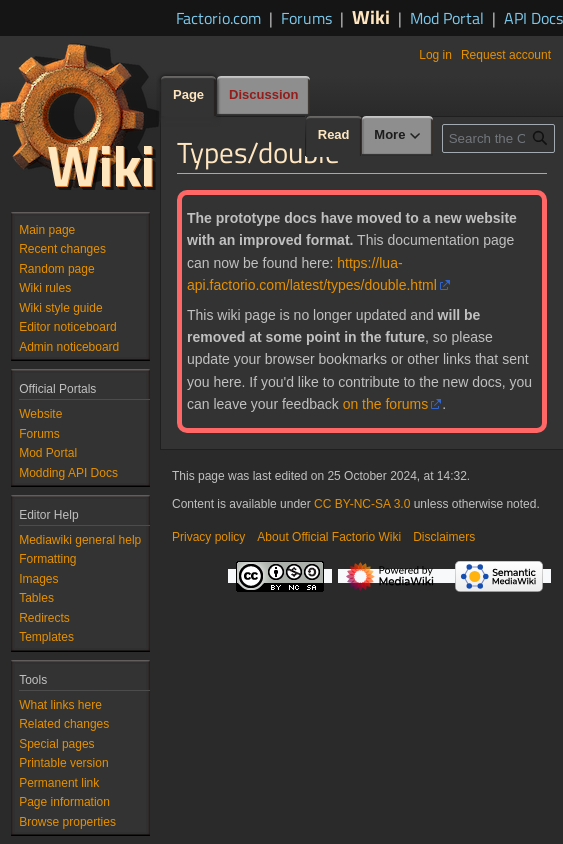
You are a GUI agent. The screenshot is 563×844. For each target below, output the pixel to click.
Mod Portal (447, 18)
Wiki (371, 16)
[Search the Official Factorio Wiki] (498, 138)
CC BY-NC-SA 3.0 (362, 504)
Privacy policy (208, 537)
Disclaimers (444, 537)
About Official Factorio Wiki (329, 537)
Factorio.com (218, 18)
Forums (306, 18)
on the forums (386, 404)
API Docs (533, 18)
